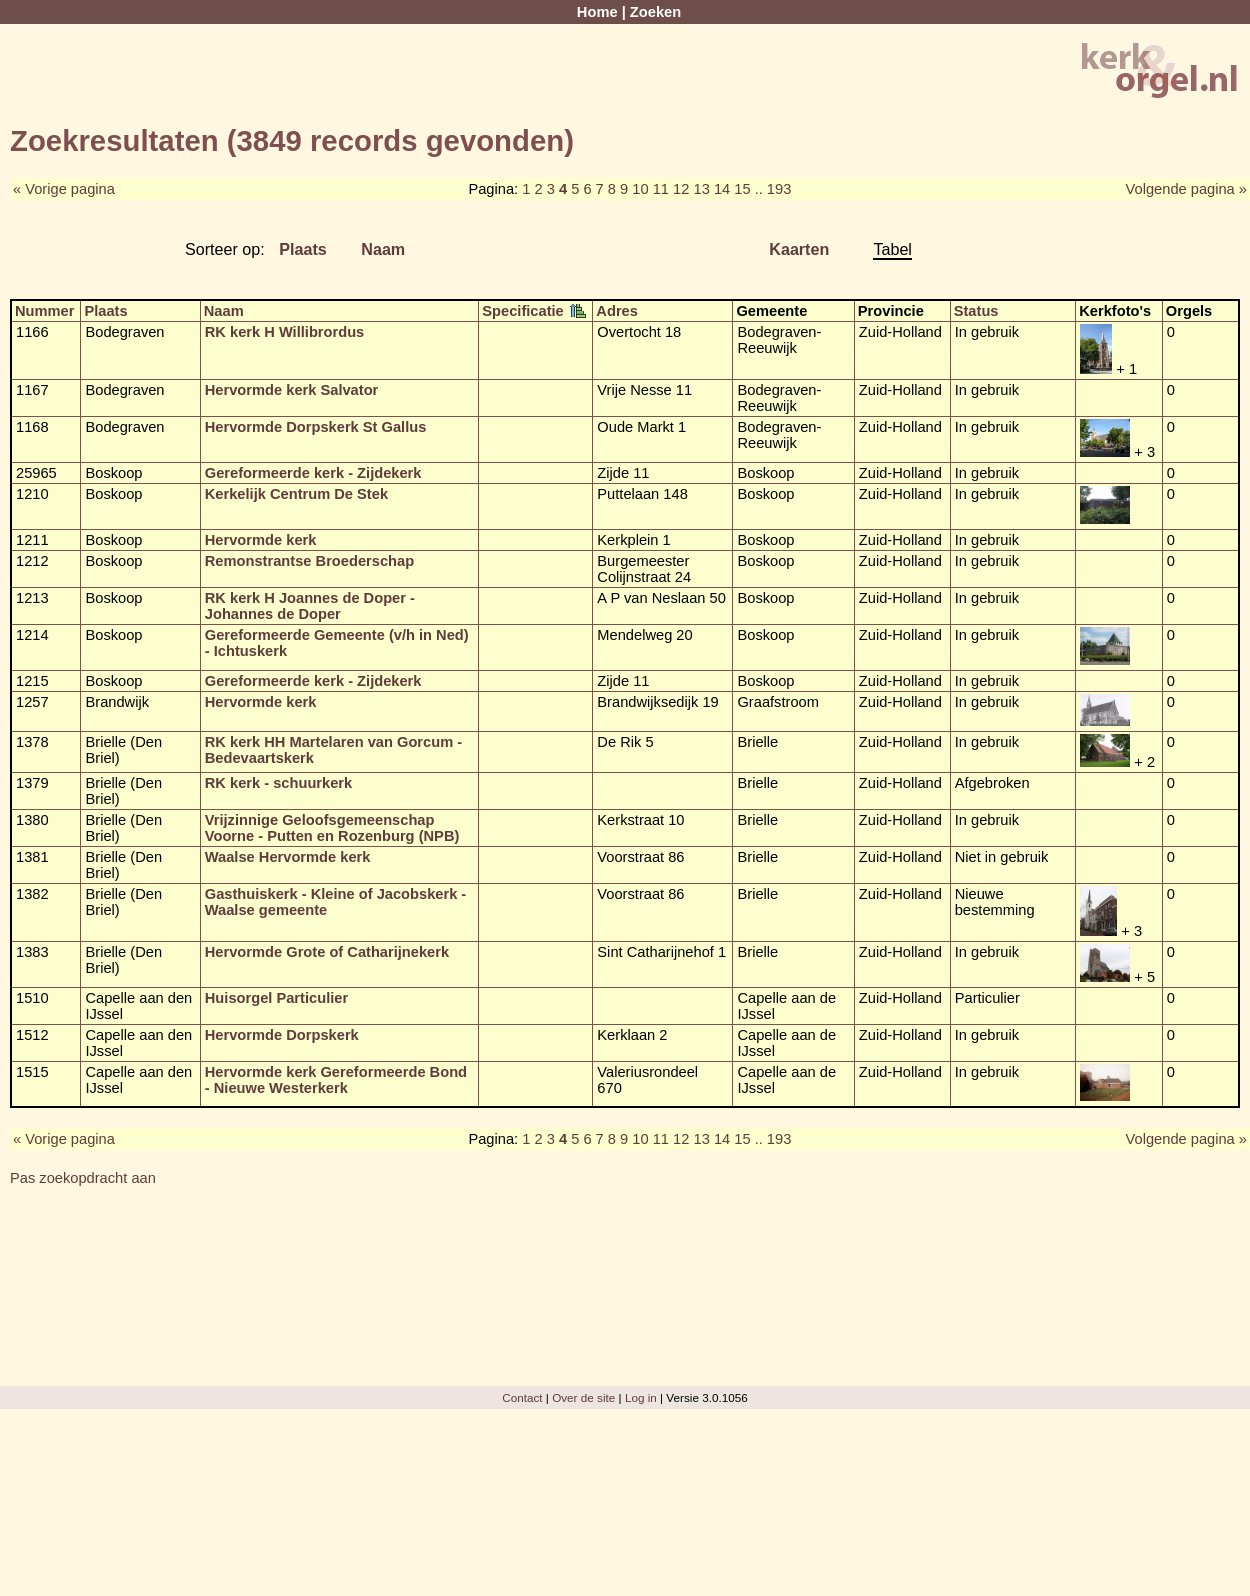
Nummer (44, 311)
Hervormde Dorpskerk (282, 1035)
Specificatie (522, 311)
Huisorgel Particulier (276, 998)
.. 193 (773, 189)
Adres (617, 311)
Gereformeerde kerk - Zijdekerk (313, 473)
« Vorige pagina (64, 189)
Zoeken (655, 12)
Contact (522, 1397)
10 (640, 189)
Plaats (303, 249)
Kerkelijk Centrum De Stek (296, 494)
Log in (641, 1397)
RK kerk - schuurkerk (278, 783)
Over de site (583, 1397)
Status (976, 311)
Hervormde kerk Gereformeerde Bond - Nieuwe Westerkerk (336, 1080)
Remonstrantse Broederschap (309, 561)
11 (661, 189)
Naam (383, 249)
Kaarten (799, 249)
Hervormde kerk (261, 540)
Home (597, 12)
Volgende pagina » (1186, 189)
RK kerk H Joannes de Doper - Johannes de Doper (310, 606)
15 (742, 189)
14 (722, 189)
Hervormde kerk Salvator (292, 390)
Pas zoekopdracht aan (83, 1178)
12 (681, 189)
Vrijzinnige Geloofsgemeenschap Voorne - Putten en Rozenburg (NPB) (332, 828)
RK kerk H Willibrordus (285, 332)
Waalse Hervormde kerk (288, 857)
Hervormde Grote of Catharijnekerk (327, 952)
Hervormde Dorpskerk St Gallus (316, 427)
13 (701, 189)
